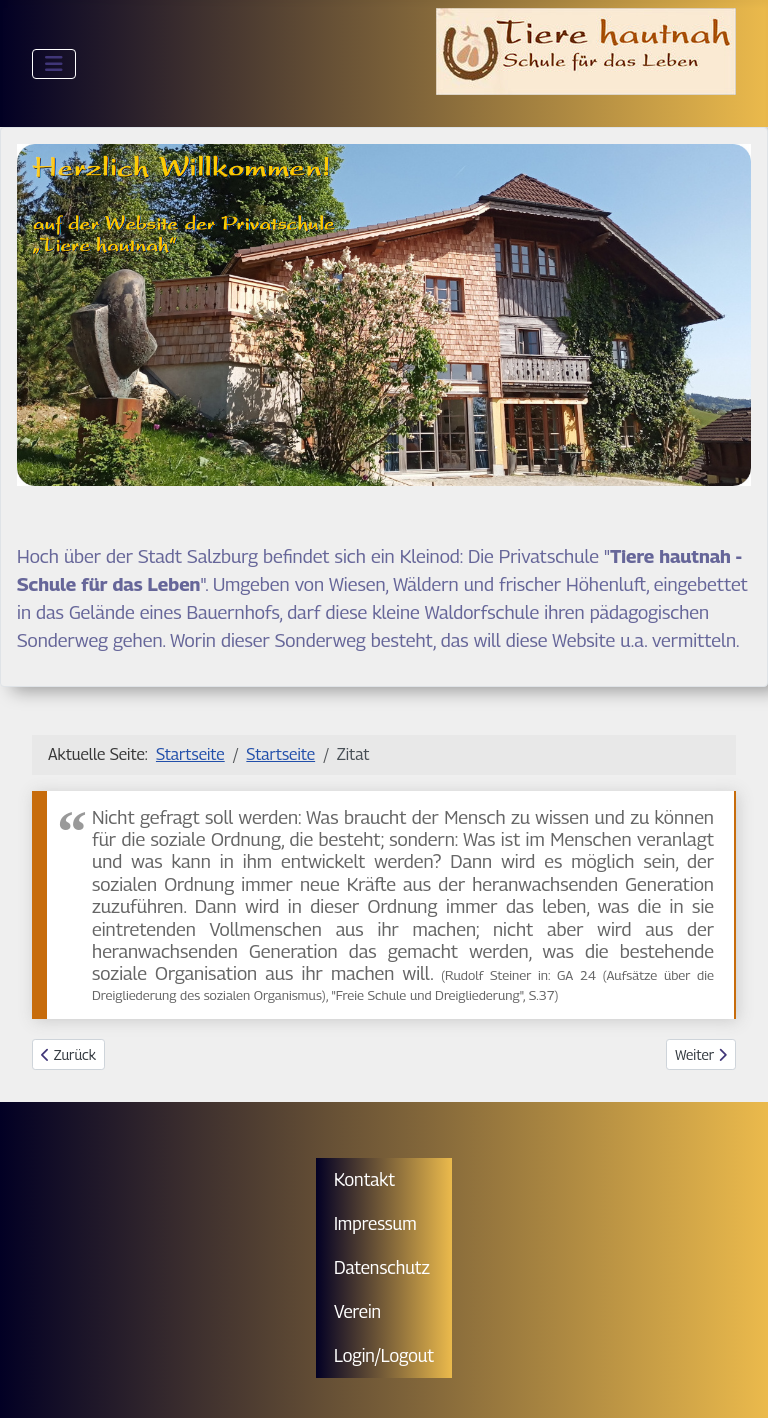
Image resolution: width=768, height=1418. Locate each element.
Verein (357, 1311)
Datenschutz (382, 1267)
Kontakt (364, 1179)
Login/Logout (384, 1355)
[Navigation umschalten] (54, 64)
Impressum (375, 1223)
